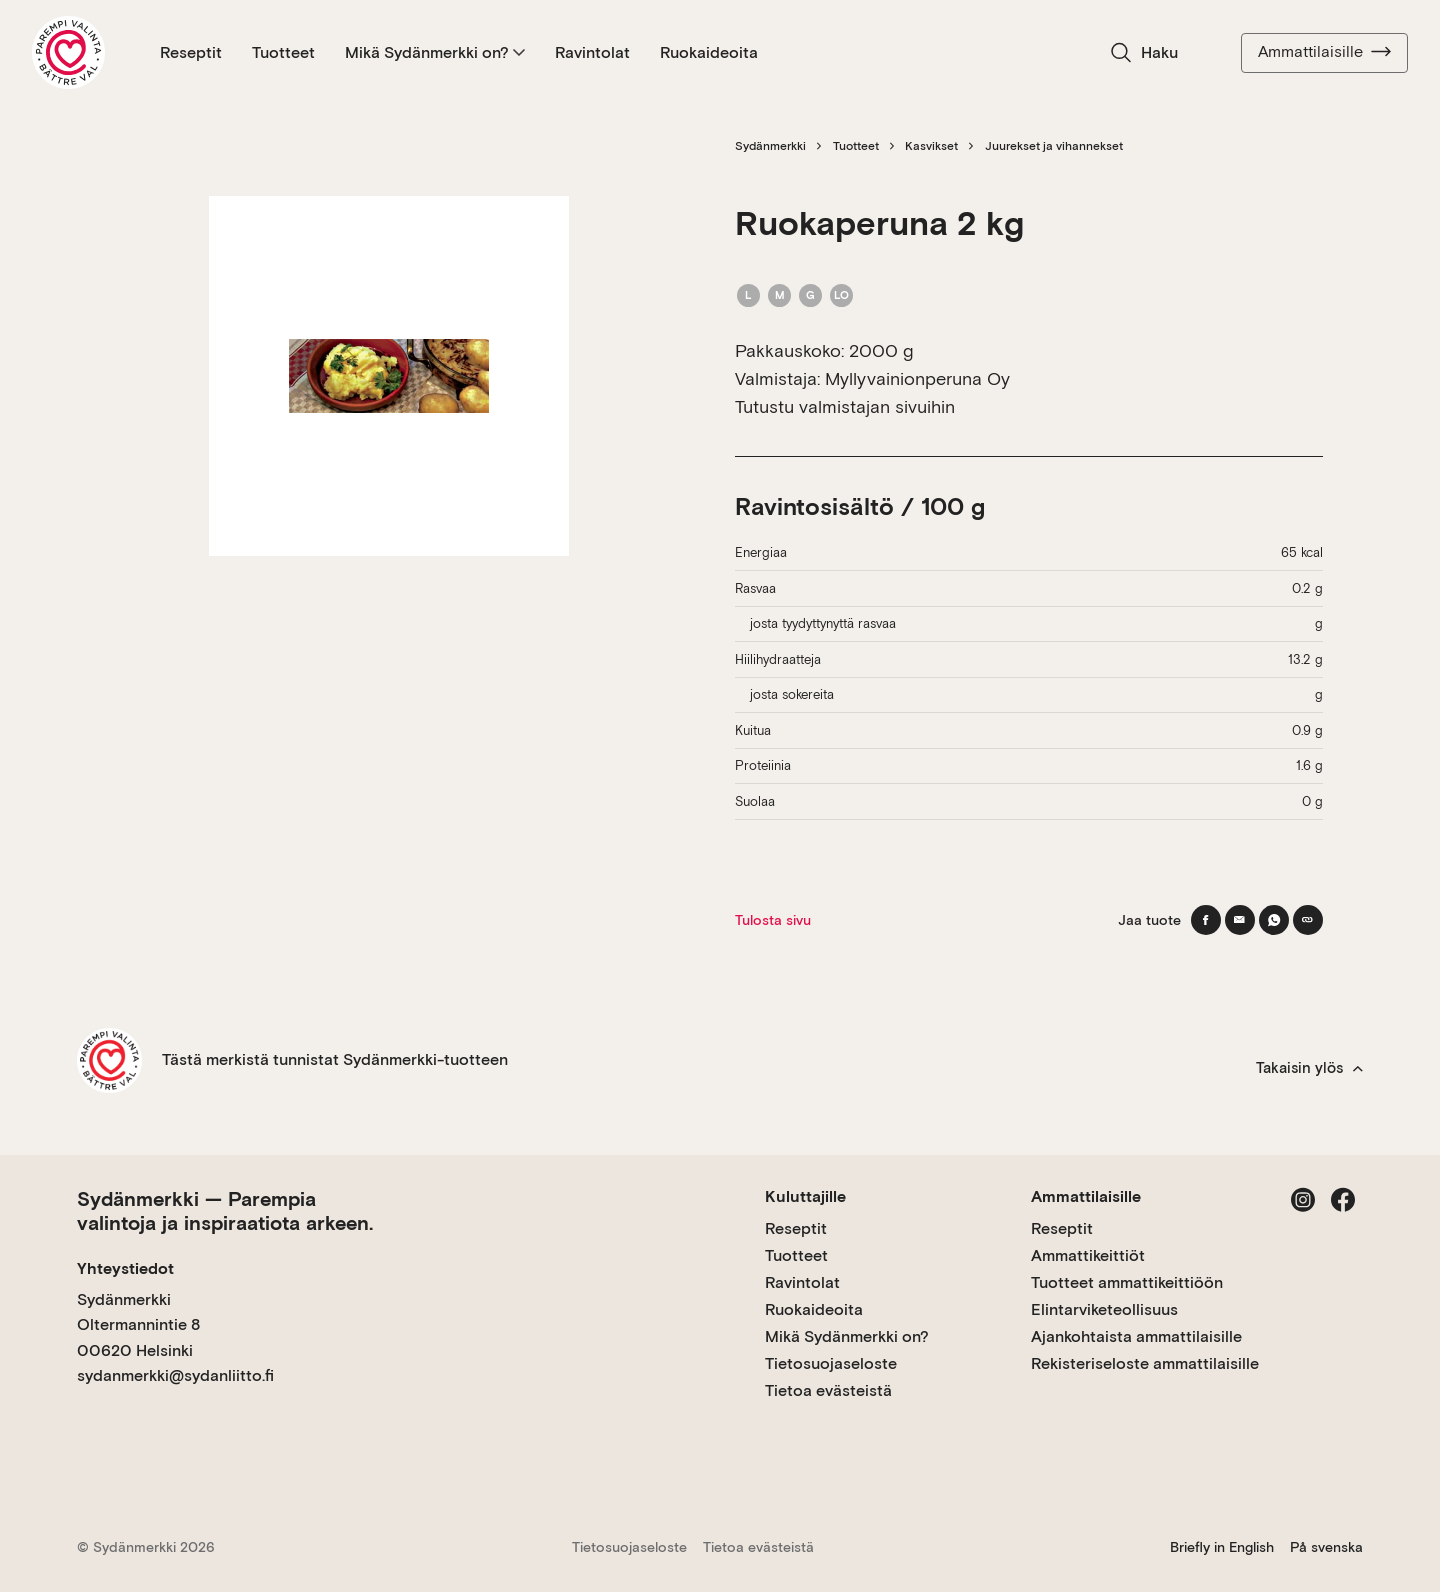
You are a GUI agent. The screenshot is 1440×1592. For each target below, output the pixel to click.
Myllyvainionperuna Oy (917, 378)
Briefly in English (1222, 1547)
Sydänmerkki (770, 146)
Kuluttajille (805, 1196)
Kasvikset (931, 146)
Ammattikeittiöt (1088, 1255)
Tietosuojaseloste (831, 1363)
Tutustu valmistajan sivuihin (845, 406)
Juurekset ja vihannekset (1054, 146)
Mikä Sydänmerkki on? (435, 52)
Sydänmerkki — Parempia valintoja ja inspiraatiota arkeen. (225, 1211)
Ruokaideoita (709, 52)
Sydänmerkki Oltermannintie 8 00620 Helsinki (138, 1325)
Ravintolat (592, 52)
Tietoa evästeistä (828, 1390)
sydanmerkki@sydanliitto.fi (175, 1375)
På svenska (1326, 1547)
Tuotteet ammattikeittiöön (1127, 1282)
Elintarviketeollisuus (1104, 1309)
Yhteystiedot (125, 1268)
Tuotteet (283, 52)
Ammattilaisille (1324, 52)
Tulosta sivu (773, 920)
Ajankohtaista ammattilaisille (1136, 1336)
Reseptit (191, 52)
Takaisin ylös (1309, 1068)
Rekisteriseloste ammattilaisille (1145, 1363)
